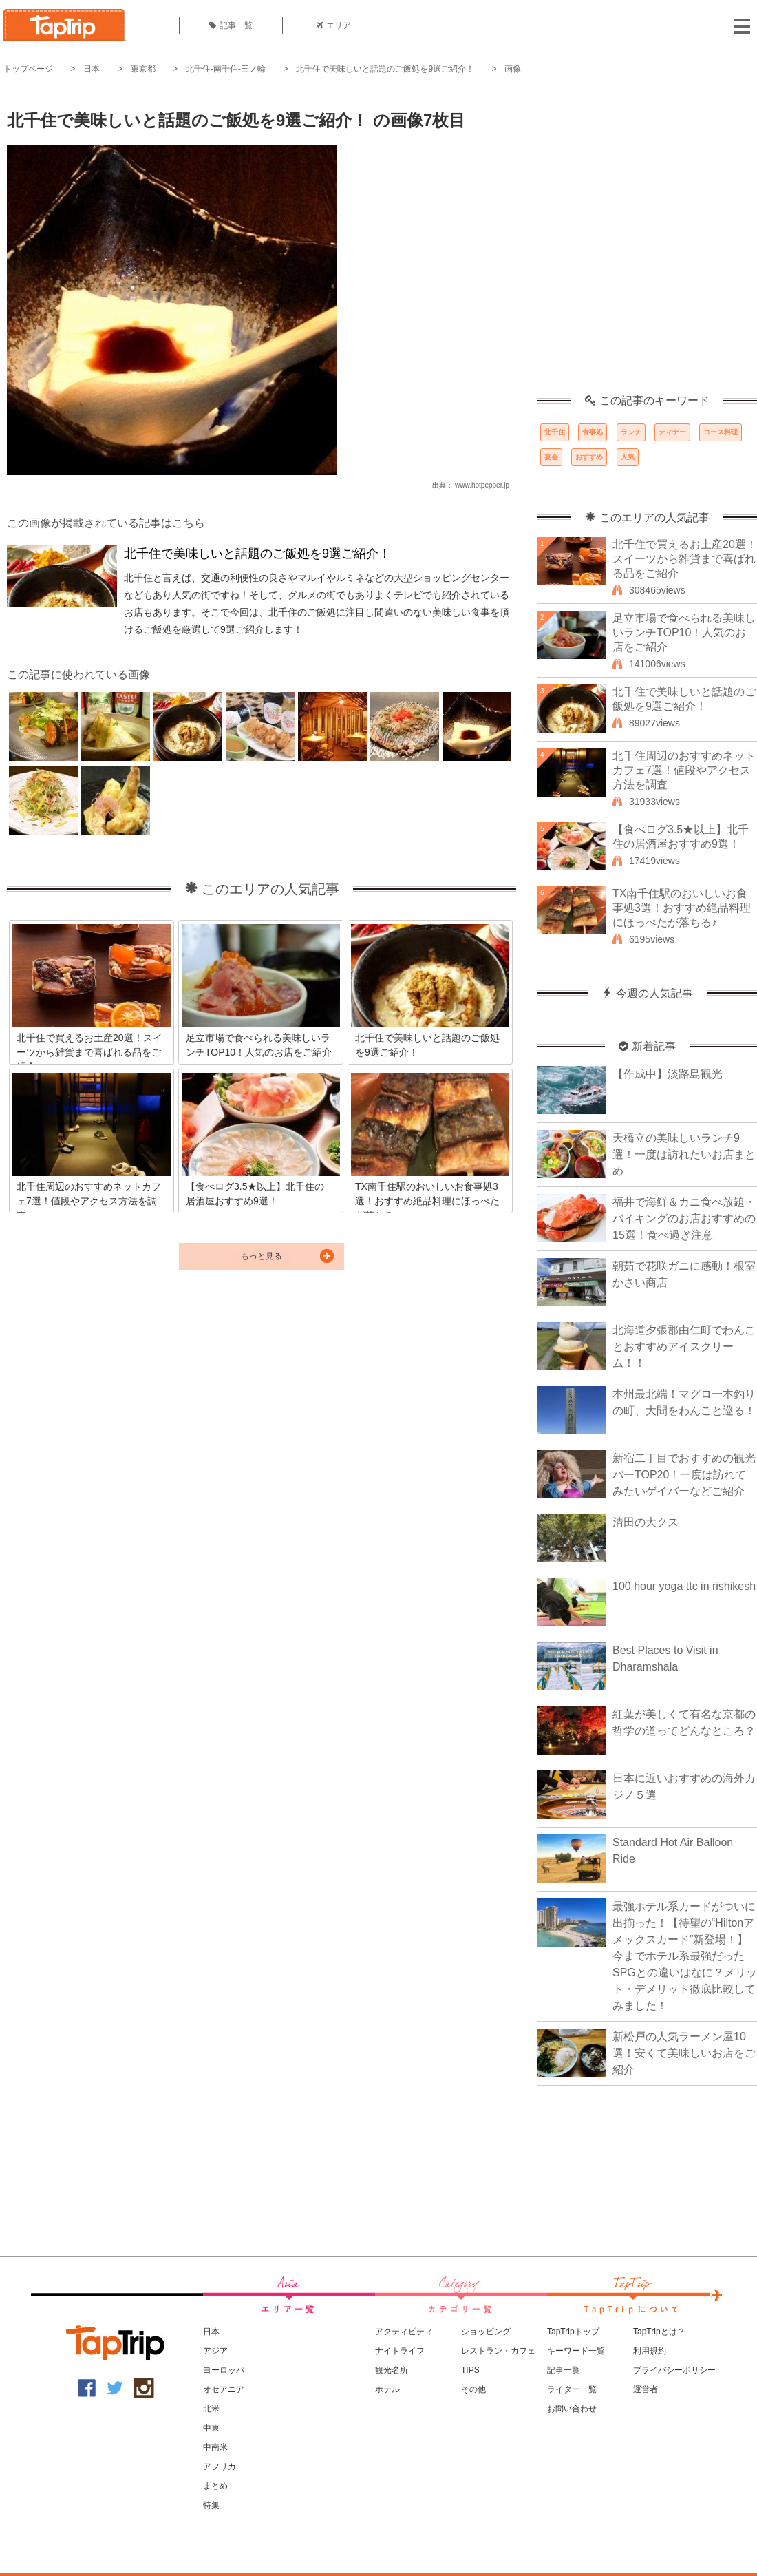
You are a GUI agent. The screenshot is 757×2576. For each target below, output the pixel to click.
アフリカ (219, 2466)
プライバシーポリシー (674, 2370)
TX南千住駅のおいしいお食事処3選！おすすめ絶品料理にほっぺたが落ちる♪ (681, 908)
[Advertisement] (152, 242)
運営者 (645, 2389)
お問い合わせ (572, 2408)
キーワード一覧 (576, 2351)
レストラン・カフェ (498, 2351)
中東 (211, 2428)
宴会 (551, 457)
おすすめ (589, 457)
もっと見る (261, 1256)
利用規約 (649, 2351)
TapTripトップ (573, 2331)
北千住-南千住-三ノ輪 (226, 69)
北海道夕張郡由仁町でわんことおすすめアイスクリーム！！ (684, 1346)
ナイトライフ (400, 2351)
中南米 (215, 2447)
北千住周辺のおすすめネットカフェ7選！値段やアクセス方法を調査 (684, 770)
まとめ (215, 2486)
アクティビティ (404, 2331)
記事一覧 (231, 25)
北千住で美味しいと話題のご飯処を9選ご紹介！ (385, 69)
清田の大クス (645, 1522)
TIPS (470, 2370)
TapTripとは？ (659, 2331)
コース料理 (720, 432)
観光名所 (391, 2370)
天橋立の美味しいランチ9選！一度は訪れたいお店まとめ (684, 1154)
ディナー (672, 432)
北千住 (554, 432)
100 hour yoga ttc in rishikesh (684, 1586)
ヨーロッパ (223, 2370)
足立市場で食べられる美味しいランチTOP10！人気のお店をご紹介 (684, 632)
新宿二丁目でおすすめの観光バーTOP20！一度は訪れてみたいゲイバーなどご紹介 (684, 1474)
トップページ (28, 69)
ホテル (387, 2389)
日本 (91, 69)
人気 (628, 457)
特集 (211, 2505)
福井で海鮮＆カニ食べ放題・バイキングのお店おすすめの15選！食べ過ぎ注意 (684, 1218)
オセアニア (223, 2389)
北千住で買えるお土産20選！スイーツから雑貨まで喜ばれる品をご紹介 (684, 558)
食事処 (592, 432)
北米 (211, 2408)
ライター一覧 (572, 2389)
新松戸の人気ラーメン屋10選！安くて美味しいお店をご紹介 (684, 2053)
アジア (215, 2351)
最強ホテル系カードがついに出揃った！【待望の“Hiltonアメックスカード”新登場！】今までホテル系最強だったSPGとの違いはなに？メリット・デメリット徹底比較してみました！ (684, 1955)
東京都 (143, 69)
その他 (473, 2389)
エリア (334, 25)
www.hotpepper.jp (482, 485)
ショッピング (486, 2331)
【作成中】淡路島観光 (667, 1074)
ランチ (631, 432)
